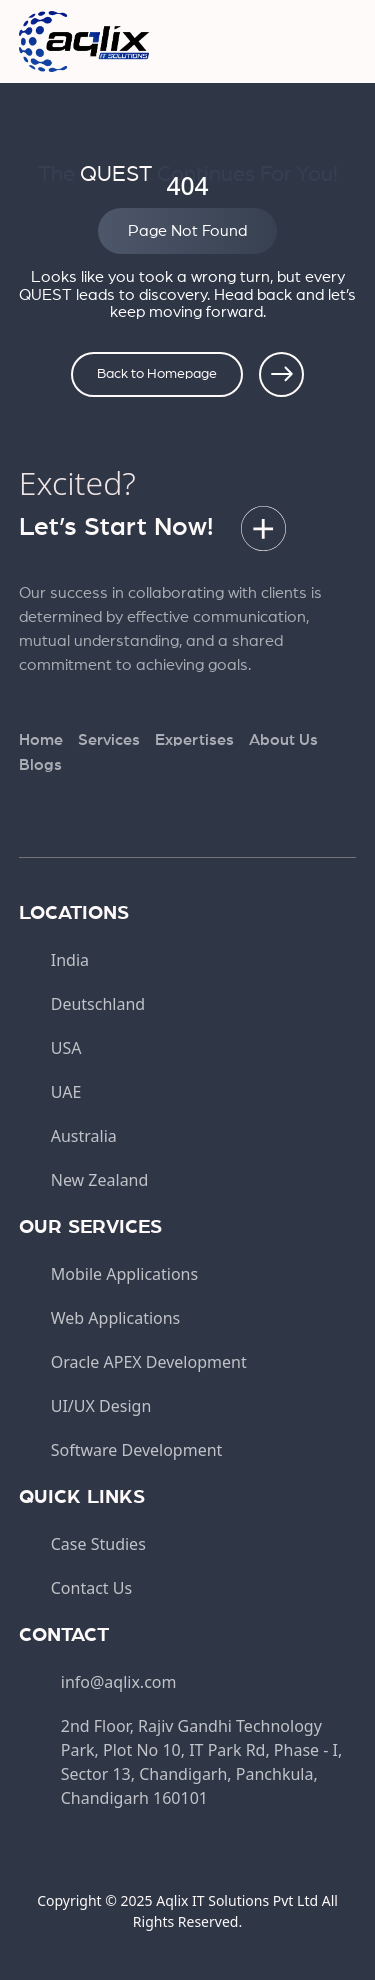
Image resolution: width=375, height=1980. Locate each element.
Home (41, 740)
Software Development (137, 1450)
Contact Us (91, 1588)
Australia (84, 1136)
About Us (283, 740)
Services (109, 740)
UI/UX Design (101, 1406)
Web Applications (116, 1318)
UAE (66, 1092)
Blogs (40, 765)
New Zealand (100, 1180)
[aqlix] (84, 40)
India (70, 960)
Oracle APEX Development (149, 1362)
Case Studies (98, 1544)
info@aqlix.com (119, 1682)
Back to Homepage (157, 374)
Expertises (194, 740)
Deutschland (98, 1004)
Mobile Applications (124, 1274)
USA (66, 1048)
